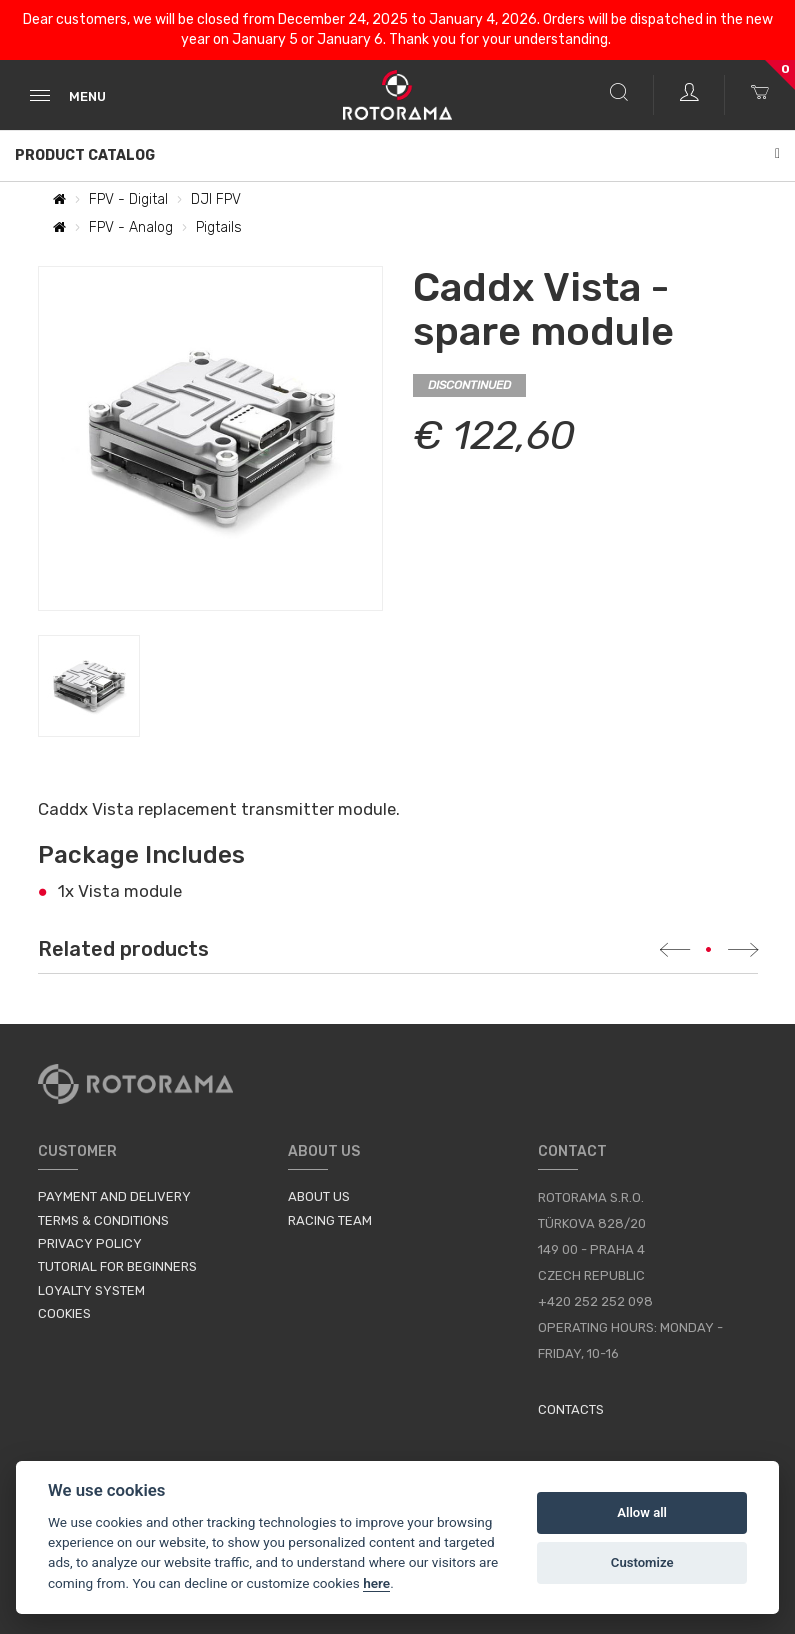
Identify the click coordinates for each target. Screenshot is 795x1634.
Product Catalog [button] (397, 155)
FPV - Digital (128, 199)
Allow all (642, 1512)
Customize (642, 1562)
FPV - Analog (131, 227)
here (376, 1583)
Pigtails (219, 227)
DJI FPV (216, 199)
